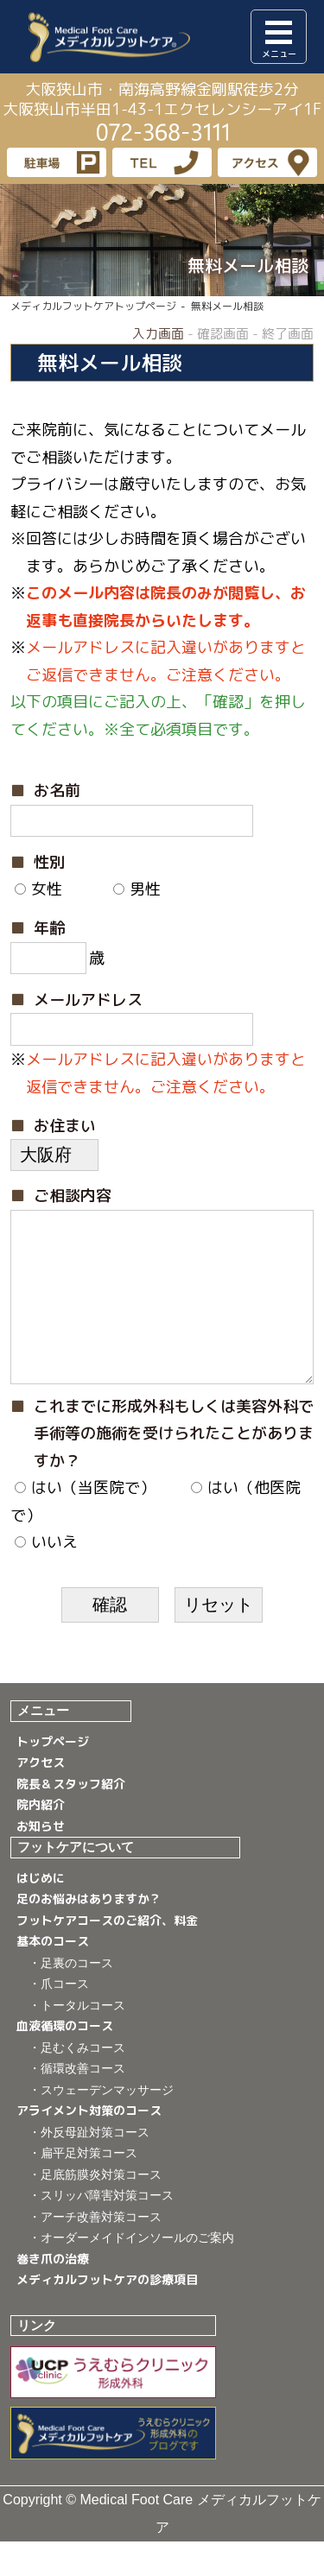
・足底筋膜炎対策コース (95, 2209)
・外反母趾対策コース (89, 2167)
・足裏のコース (71, 1997)
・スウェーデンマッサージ (101, 2124)
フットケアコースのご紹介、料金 (107, 1954)
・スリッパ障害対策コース (101, 2230)
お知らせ (40, 1860)
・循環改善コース (77, 2103)
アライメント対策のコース (89, 2144)
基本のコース (52, 1975)
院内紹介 (40, 1839)
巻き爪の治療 (52, 2293)
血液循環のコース (64, 2060)
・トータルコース (77, 2040)
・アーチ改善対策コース (95, 2251)
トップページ (52, 1776)
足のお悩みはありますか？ (89, 1933)
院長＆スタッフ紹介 (70, 1818)
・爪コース (59, 2018)
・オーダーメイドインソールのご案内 (131, 2272)
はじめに (40, 1912)
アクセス (40, 1796)
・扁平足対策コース (83, 2187)
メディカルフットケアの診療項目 (107, 2314)
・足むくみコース (77, 2082)
